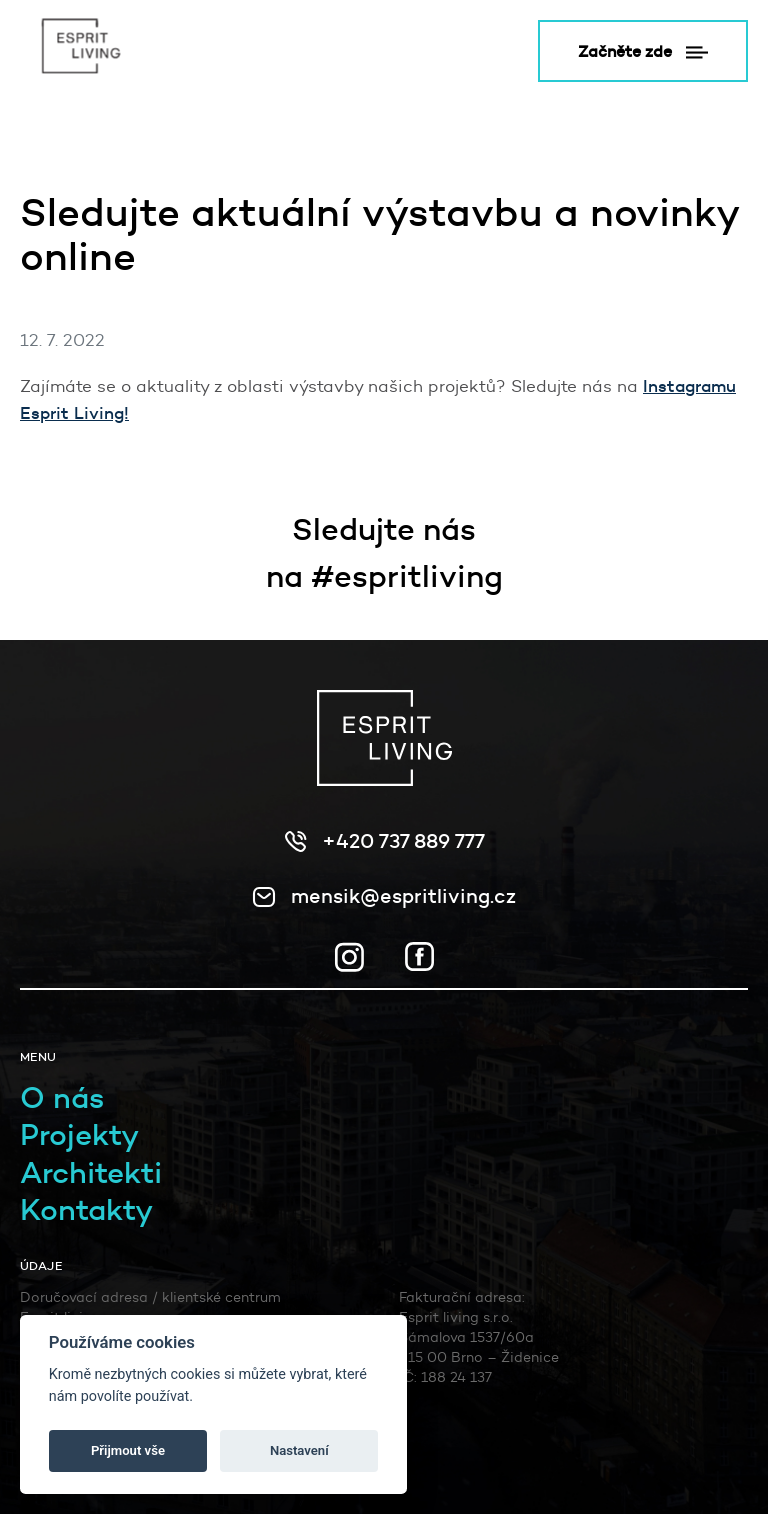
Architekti (91, 1172)
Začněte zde (643, 51)
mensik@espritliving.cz (403, 896)
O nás (62, 1097)
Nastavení (299, 1450)
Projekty (79, 1134)
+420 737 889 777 (403, 841)
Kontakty (86, 1209)
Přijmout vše (128, 1450)
